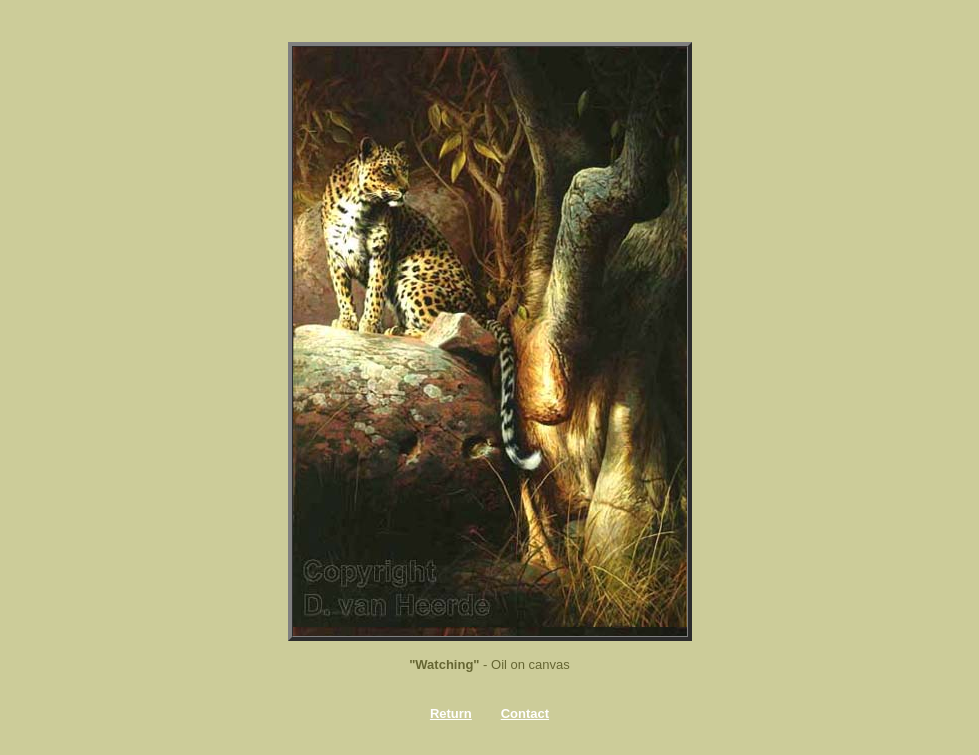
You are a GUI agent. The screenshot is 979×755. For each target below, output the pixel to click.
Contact (525, 713)
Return (451, 713)
